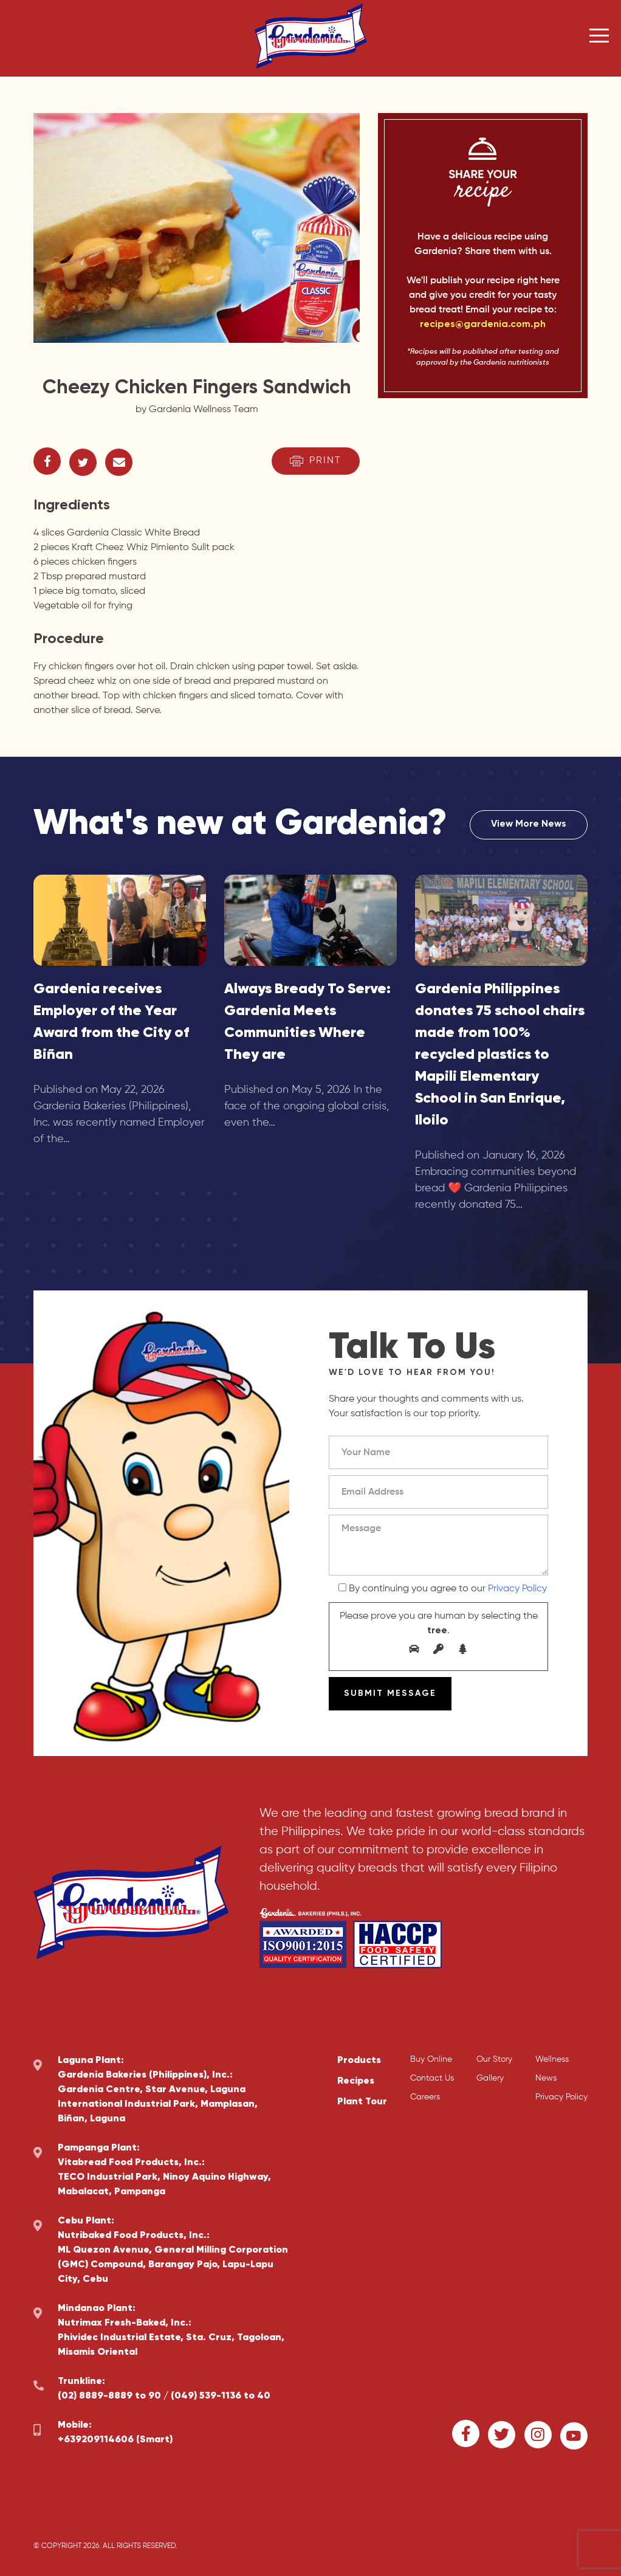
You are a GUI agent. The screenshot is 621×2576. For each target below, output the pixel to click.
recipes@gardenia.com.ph (483, 324)
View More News (528, 825)
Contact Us (432, 2078)
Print (315, 461)
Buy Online (431, 2059)
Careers (425, 2097)
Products (359, 2060)
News (546, 2078)
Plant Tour (362, 2102)
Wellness (552, 2059)
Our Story (494, 2059)
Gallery (490, 2078)
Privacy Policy (517, 1589)
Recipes (355, 2081)
